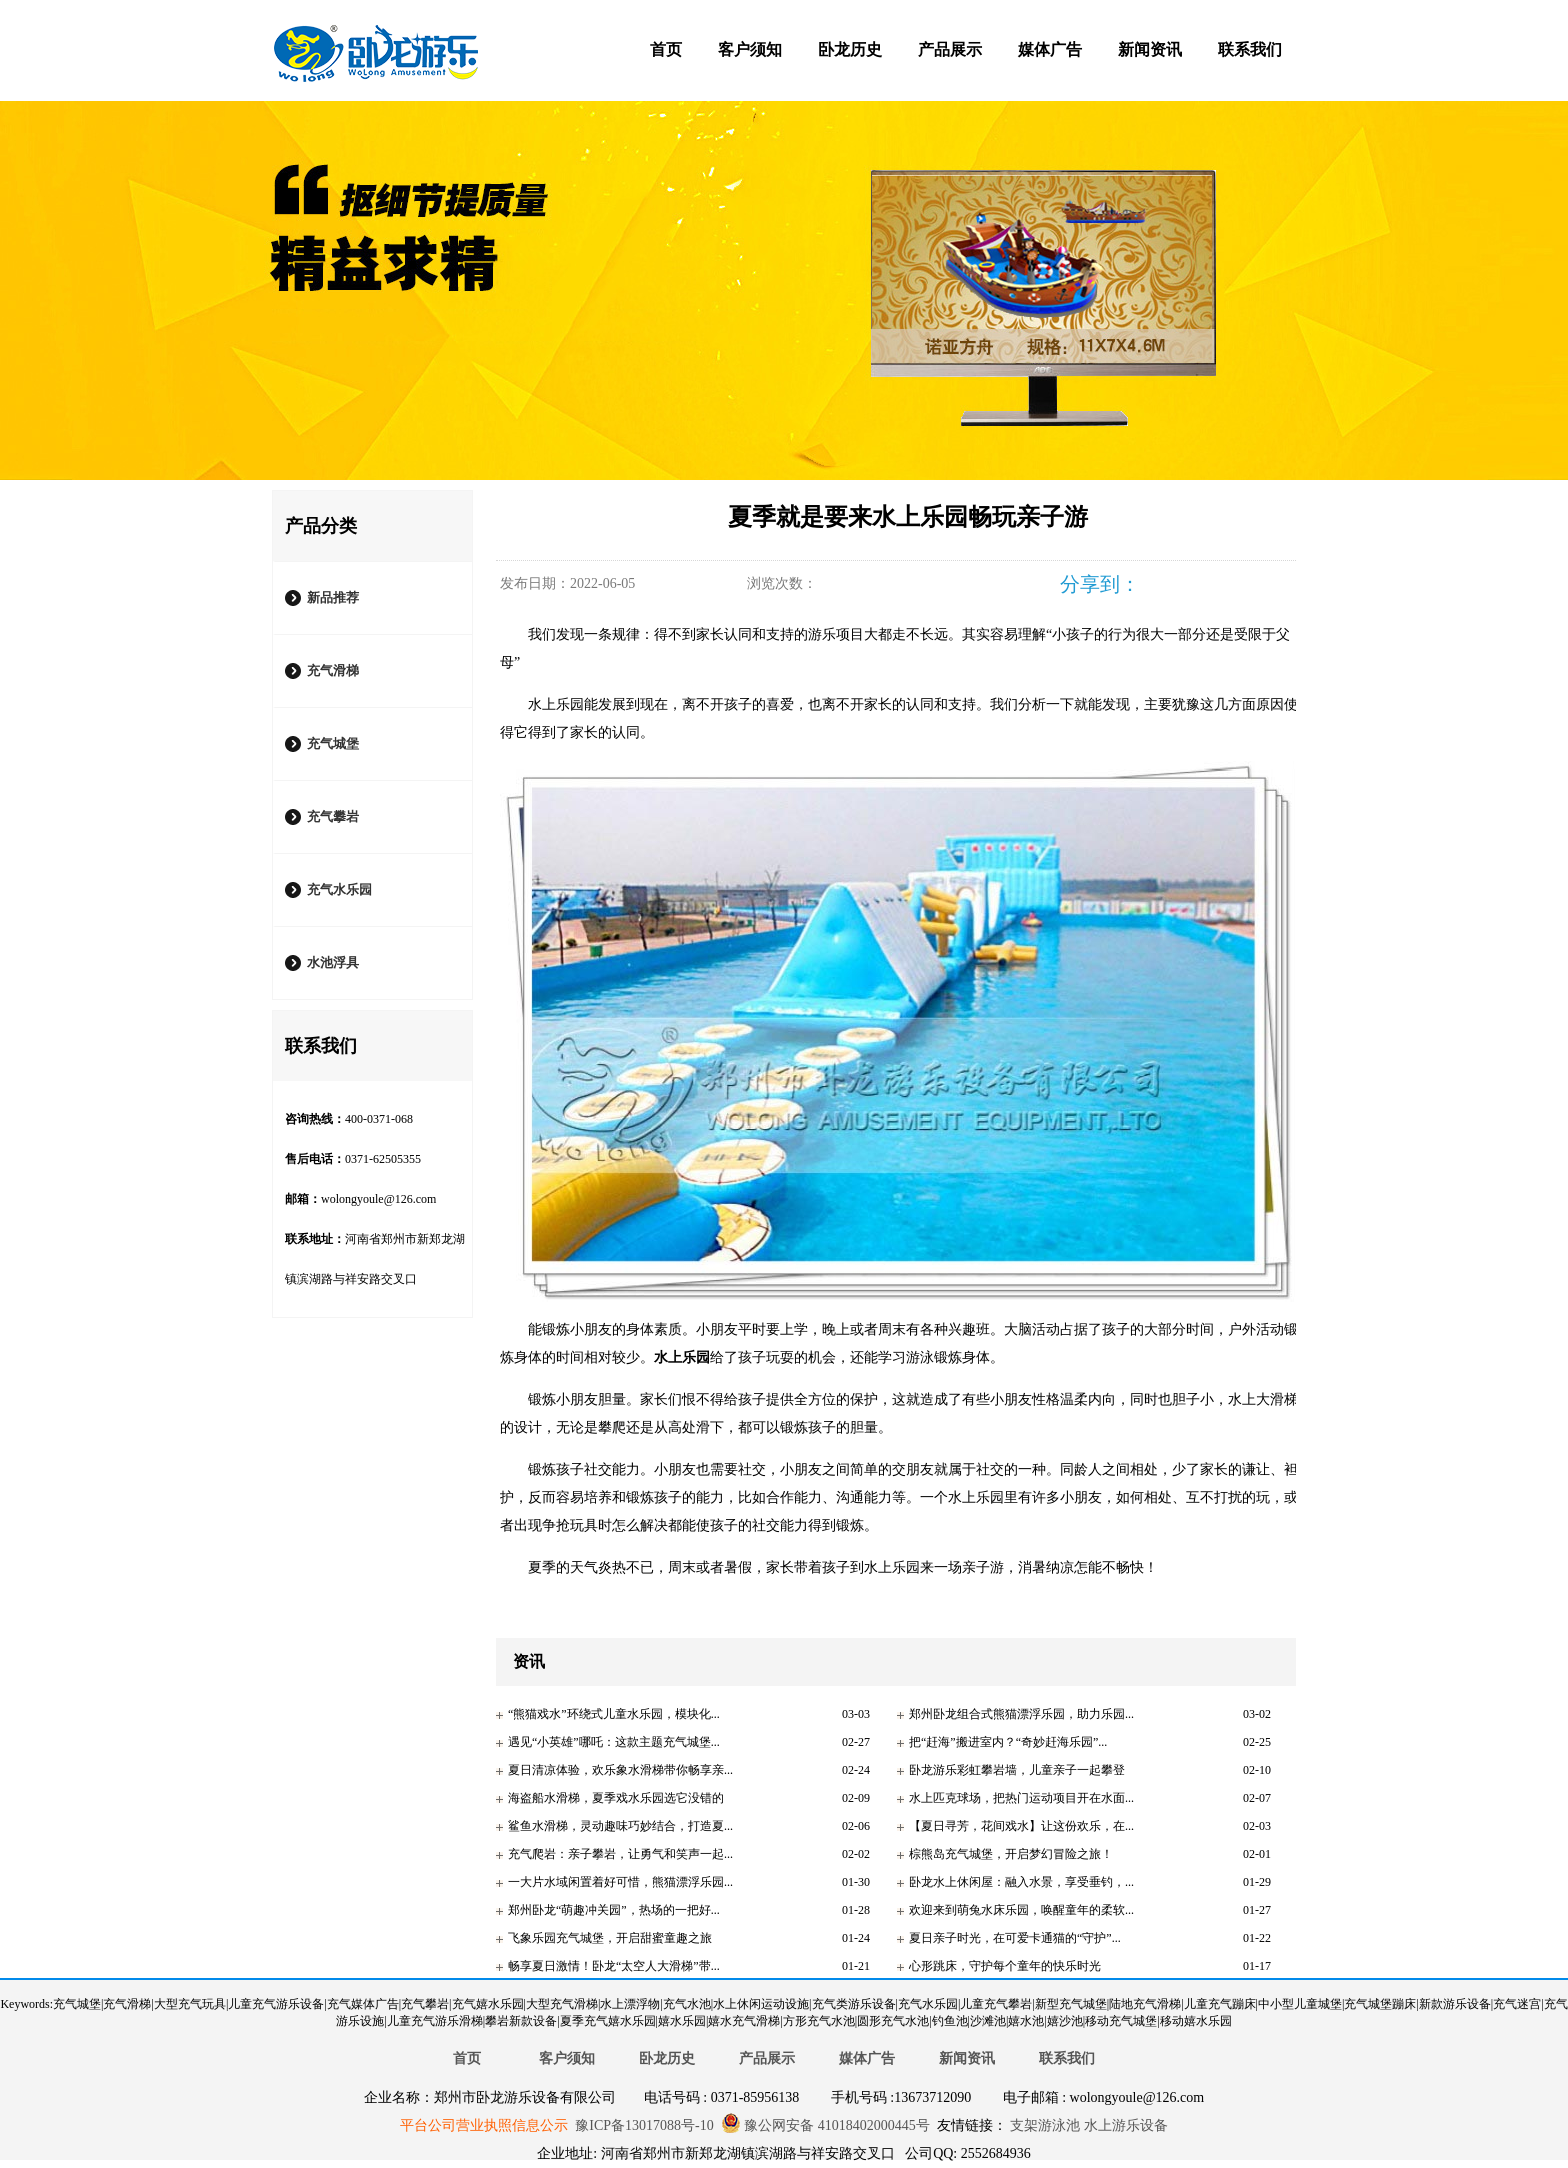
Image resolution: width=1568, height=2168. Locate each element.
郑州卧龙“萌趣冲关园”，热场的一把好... (614, 1910)
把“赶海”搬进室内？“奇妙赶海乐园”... (1008, 1742)
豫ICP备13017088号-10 (644, 2125)
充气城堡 (333, 743)
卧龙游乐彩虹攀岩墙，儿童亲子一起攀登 (1017, 1770)
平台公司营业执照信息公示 (484, 2125)
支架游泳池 (1044, 2125)
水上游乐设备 (1124, 2125)
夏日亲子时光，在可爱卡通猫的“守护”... (1015, 1938)
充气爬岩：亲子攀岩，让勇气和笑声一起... (620, 1854)
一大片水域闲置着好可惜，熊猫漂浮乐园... (620, 1882)
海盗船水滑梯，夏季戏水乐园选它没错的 (616, 1798)
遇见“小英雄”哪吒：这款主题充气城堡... (614, 1742)
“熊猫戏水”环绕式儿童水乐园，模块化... (614, 1714)
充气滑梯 (333, 670)
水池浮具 (333, 962)
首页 (666, 49)
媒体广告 (1050, 49)
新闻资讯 (1150, 49)
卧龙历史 (850, 49)
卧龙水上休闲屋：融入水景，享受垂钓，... (1021, 1882)
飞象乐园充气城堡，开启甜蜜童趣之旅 (610, 1938)
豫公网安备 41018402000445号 (825, 2125)
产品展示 (950, 49)
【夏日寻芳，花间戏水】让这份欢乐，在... (1021, 1826)
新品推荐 (333, 597)
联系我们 (1250, 49)
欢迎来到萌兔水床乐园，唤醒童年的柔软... (1021, 1910)
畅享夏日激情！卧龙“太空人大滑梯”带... (614, 1966)
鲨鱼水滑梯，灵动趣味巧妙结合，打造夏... (620, 1826)
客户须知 (750, 49)
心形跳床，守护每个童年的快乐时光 (1005, 1966)
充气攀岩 (333, 816)
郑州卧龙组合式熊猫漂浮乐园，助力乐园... (1021, 1714)
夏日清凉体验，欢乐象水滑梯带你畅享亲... (620, 1770)
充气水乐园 (339, 889)
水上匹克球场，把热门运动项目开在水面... (1021, 1798)
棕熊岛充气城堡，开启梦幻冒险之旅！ (1011, 1854)
